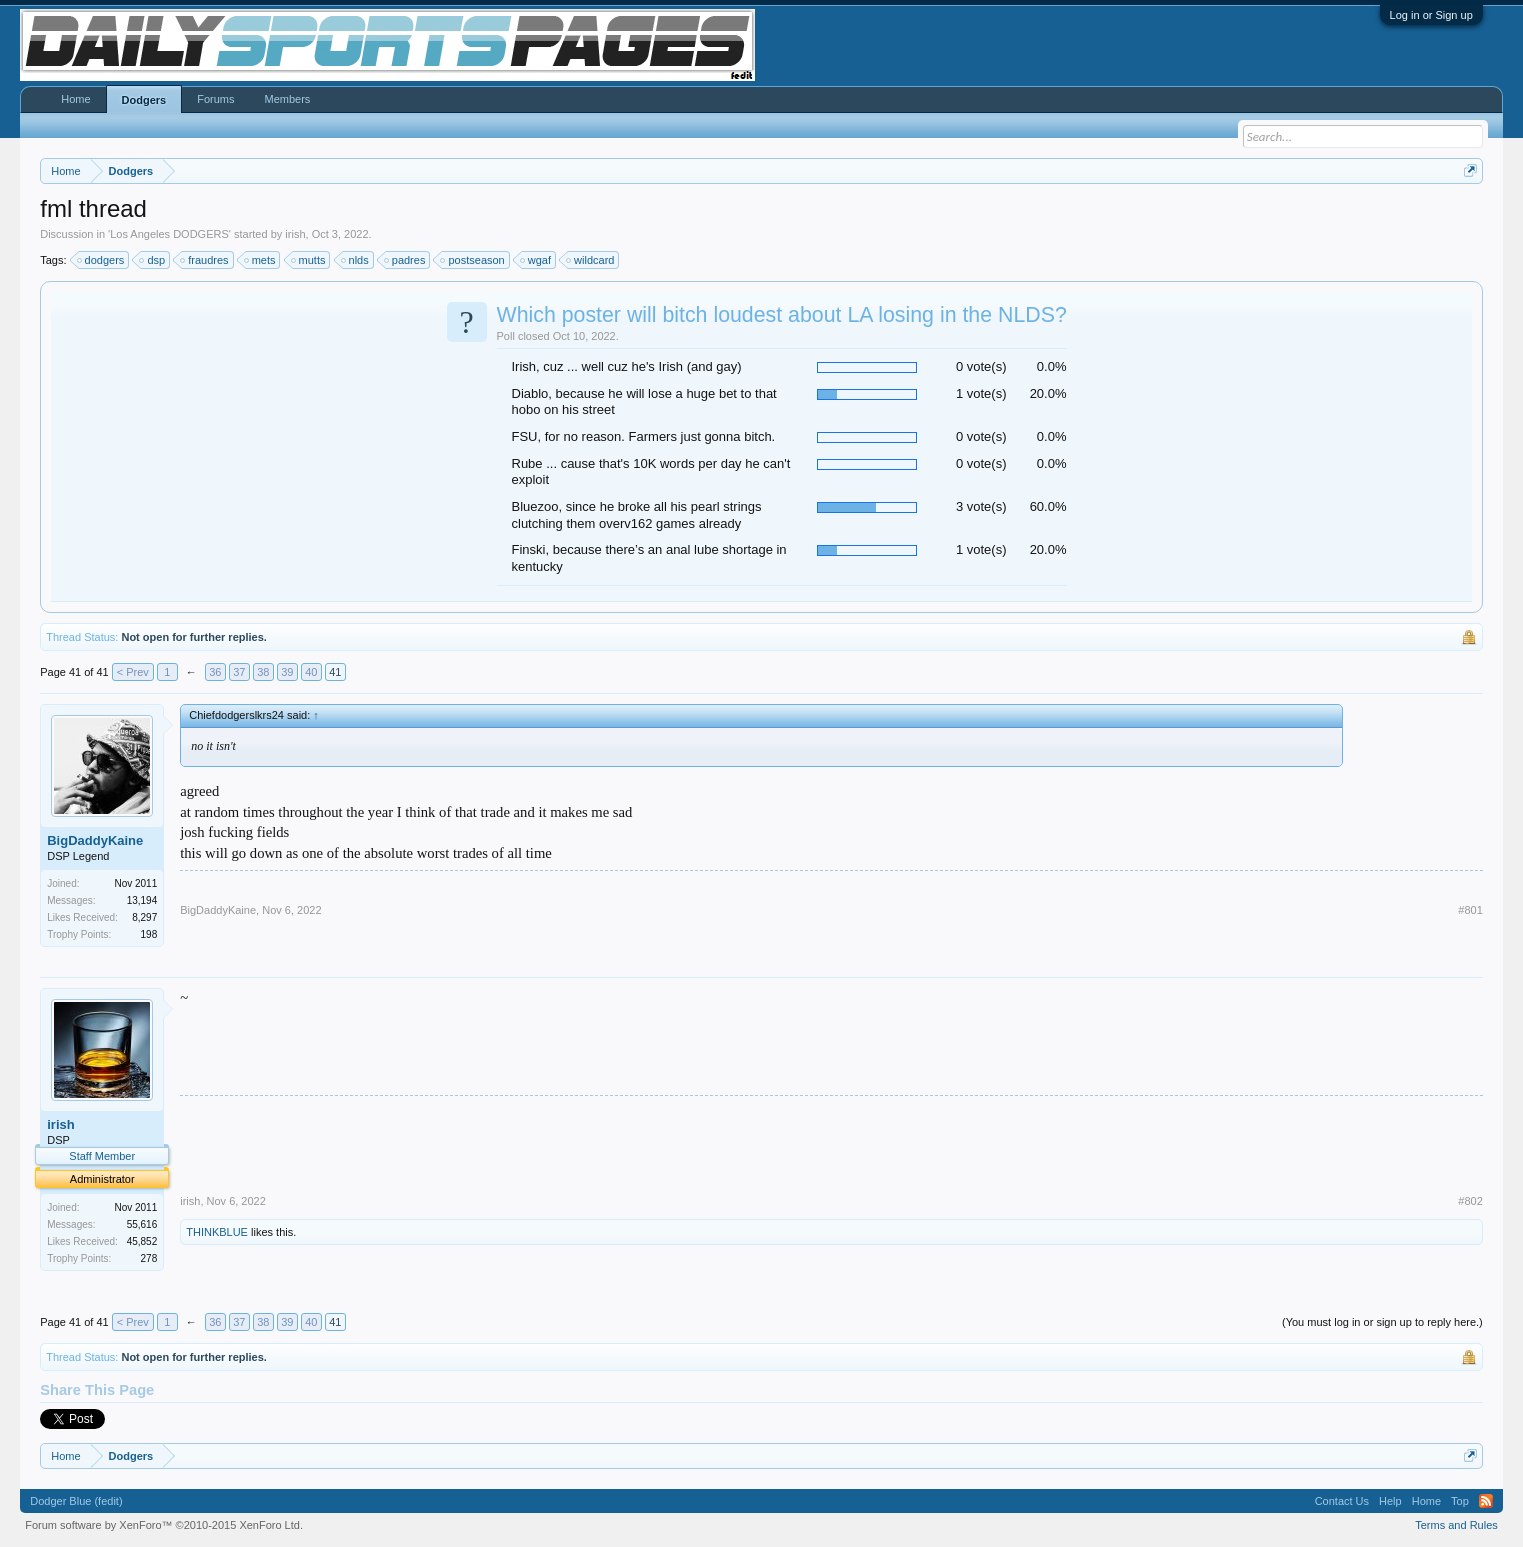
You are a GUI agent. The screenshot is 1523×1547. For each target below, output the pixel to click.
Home (75, 99)
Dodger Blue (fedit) (76, 1501)
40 (311, 672)
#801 (1470, 910)
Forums (215, 99)
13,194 (142, 900)
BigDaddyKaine (95, 840)
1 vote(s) (981, 393)
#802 (1470, 1201)
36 (215, 672)
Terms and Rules (1456, 1525)
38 (263, 672)
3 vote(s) (981, 506)
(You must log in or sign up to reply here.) (1382, 1322)
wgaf (536, 260)
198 (149, 934)
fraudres (205, 260)
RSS (1486, 1501)
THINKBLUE (217, 1232)
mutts (309, 260)
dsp (153, 260)
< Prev (133, 672)
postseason (473, 260)
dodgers (102, 260)
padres (406, 260)
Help (1390, 1501)
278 (149, 1258)
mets (261, 260)
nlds (356, 260)
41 (335, 672)
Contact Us (1342, 1501)
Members (287, 99)
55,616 (142, 1224)
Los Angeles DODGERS (169, 234)
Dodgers (144, 100)
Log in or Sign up (1431, 15)
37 (239, 672)
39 (287, 672)
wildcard (591, 260)
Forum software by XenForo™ (164, 1525)
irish (295, 234)
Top (1460, 1501)
